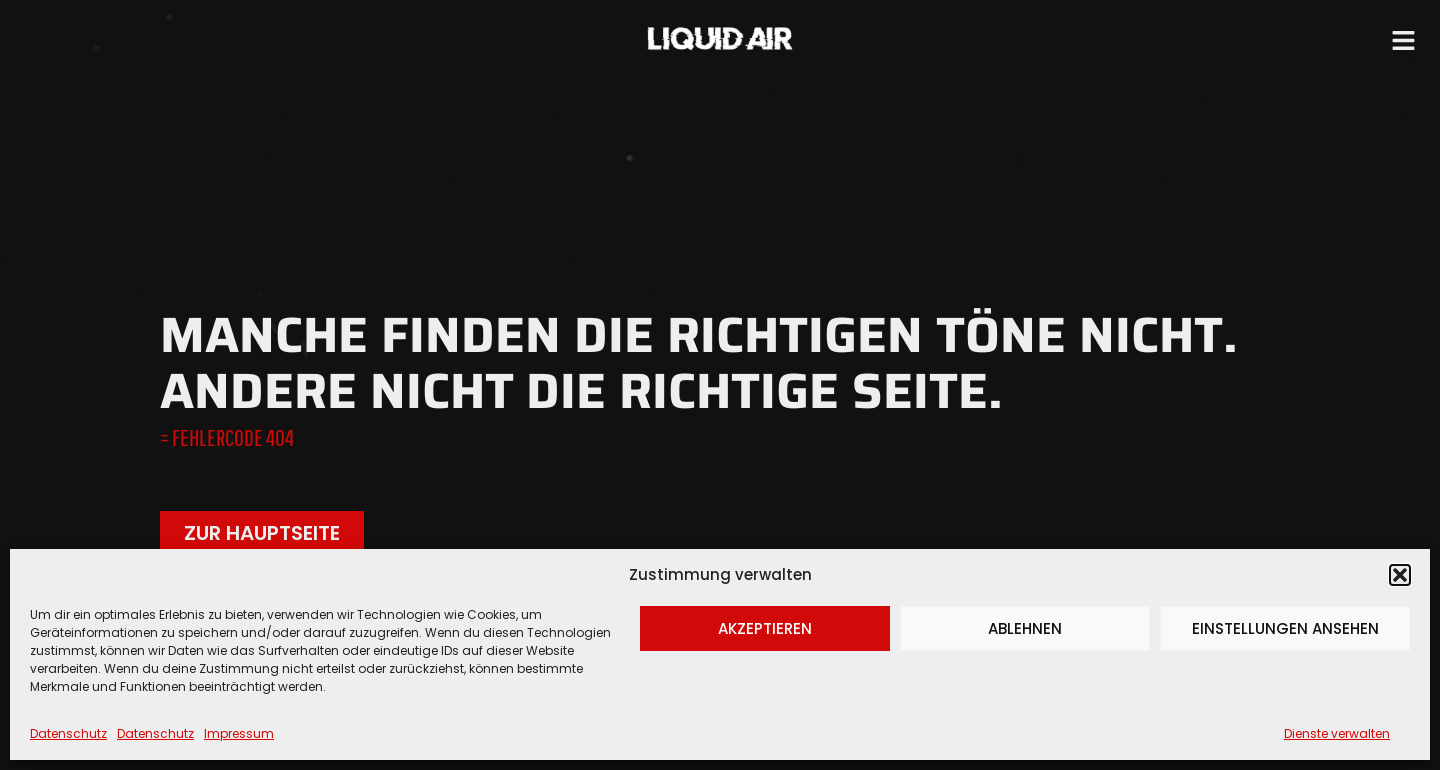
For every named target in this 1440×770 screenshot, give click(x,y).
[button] (1400, 575)
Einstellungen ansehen (1285, 628)
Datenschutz (68, 733)
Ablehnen (1025, 628)
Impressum (239, 733)
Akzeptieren (765, 628)
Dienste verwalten (1337, 733)
